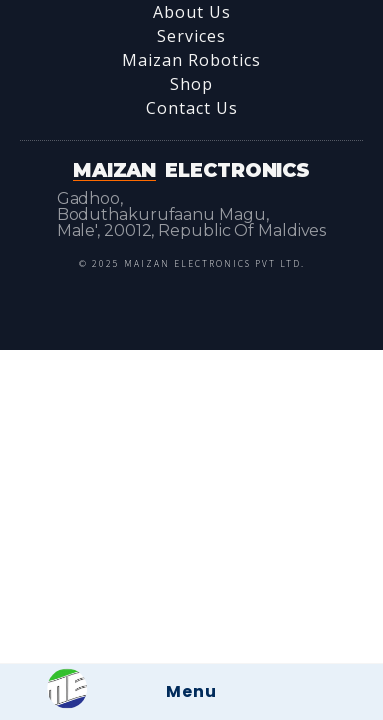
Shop (191, 84)
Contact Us (192, 108)
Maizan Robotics (191, 60)
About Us (192, 12)
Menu (191, 691)
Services (191, 36)
